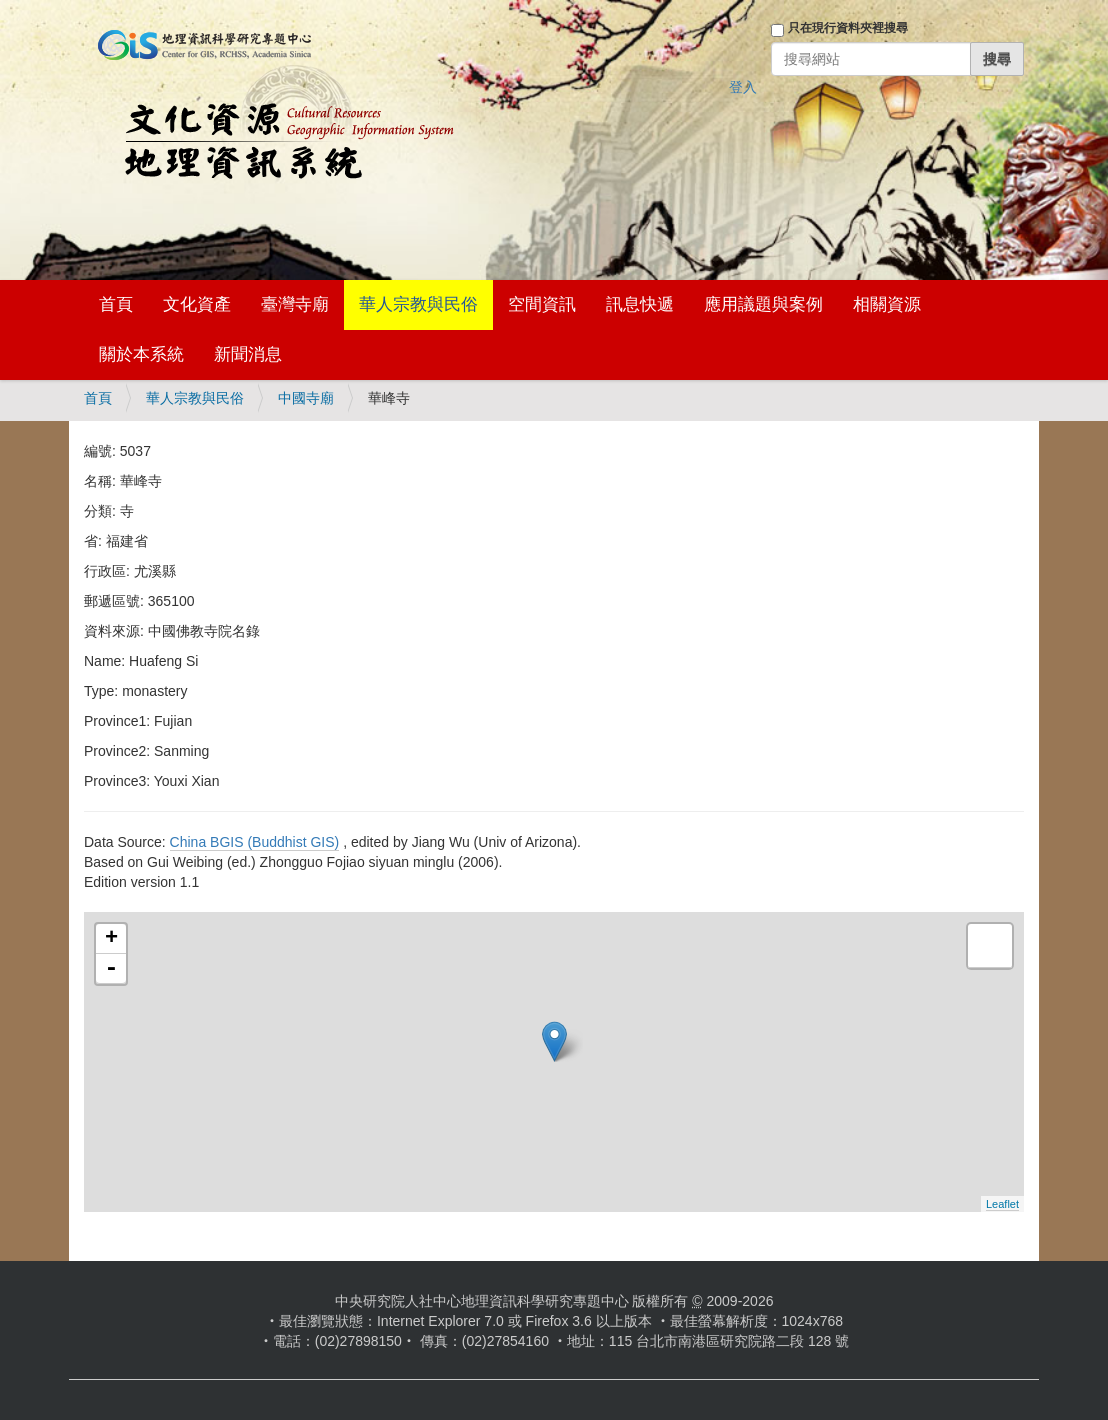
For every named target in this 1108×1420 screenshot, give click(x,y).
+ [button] (111, 939)
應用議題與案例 (763, 304)
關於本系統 (141, 354)
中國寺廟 (306, 398)
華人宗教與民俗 (418, 304)
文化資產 (197, 304)
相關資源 (887, 304)
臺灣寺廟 (295, 304)
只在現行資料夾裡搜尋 (848, 28)
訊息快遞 (640, 304)
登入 (743, 87)
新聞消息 (248, 354)
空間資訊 (542, 304)
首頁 (116, 304)
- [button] (111, 969)
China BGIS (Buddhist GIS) (255, 842)
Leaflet (1002, 1204)
